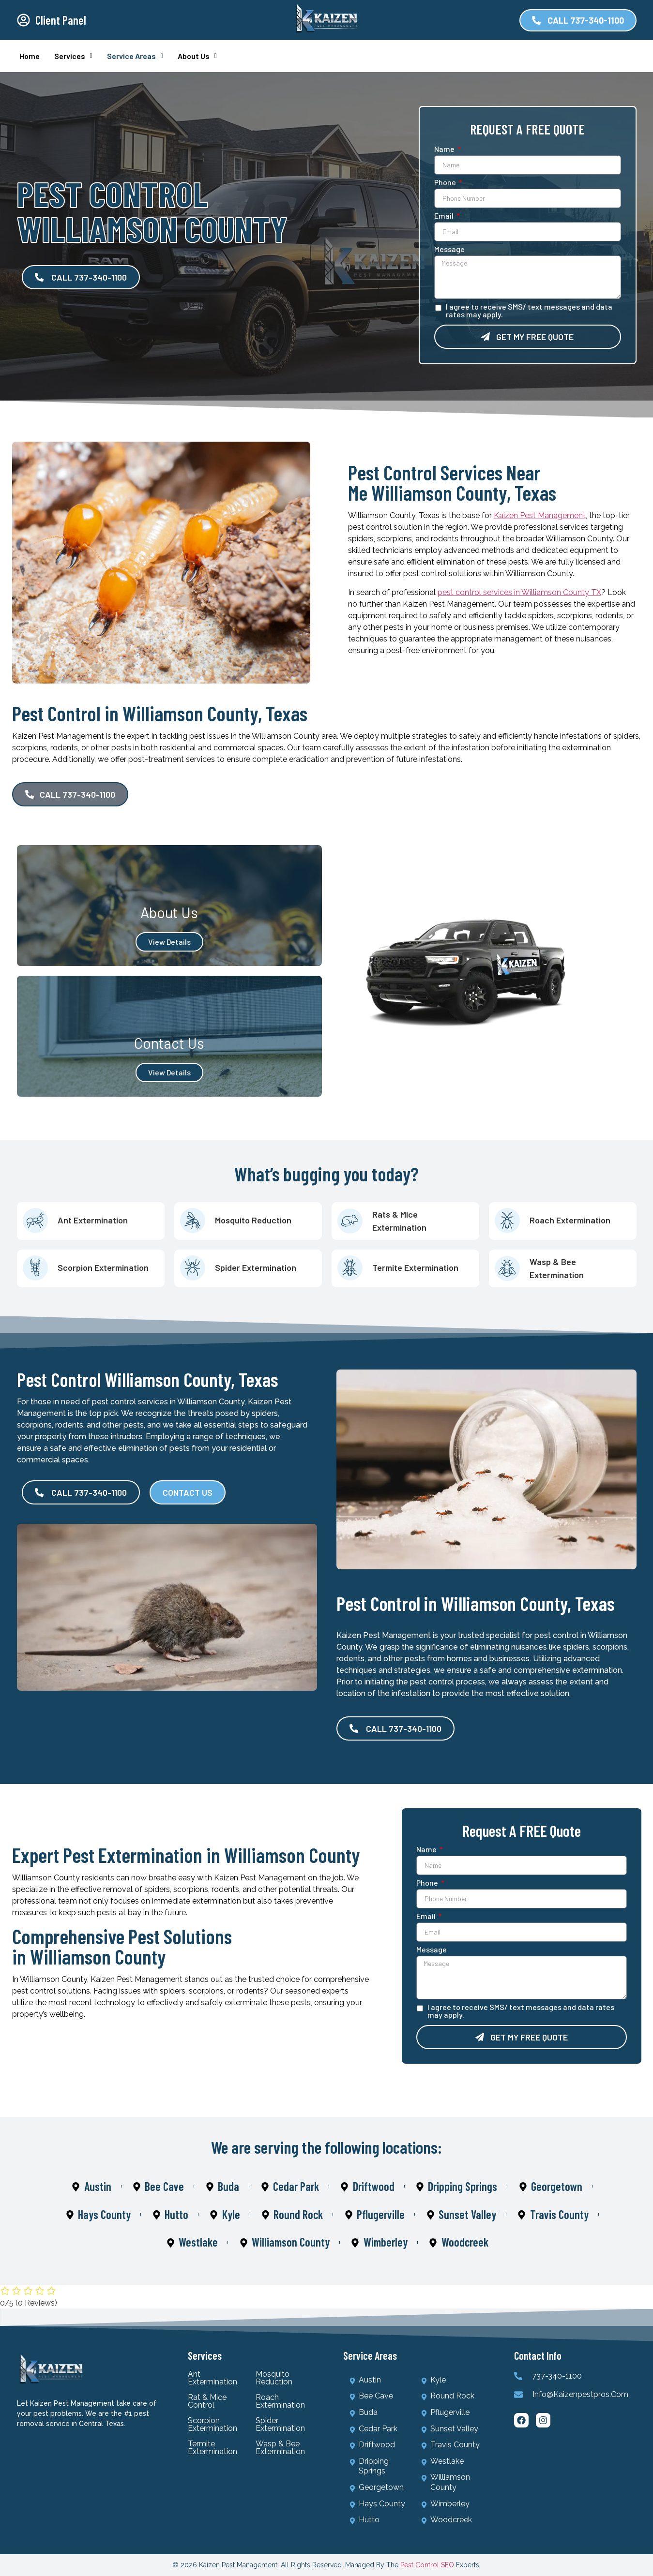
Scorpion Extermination (103, 1267)
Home (29, 55)
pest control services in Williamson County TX (519, 592)
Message (449, 249)
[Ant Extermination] (35, 1220)
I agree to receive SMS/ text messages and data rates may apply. (529, 311)
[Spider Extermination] (192, 1267)
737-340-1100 (557, 2376)
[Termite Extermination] (349, 1267)
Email (444, 216)
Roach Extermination (570, 1220)
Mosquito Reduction (253, 1220)
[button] (73, 56)
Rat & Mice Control (207, 2401)
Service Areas (135, 55)
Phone (445, 183)
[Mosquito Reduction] (192, 1220)
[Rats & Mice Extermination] (349, 1220)
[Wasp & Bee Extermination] (507, 1268)
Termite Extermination (415, 1267)
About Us (197, 55)
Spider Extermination (255, 1267)
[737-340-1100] (518, 2376)
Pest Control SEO (427, 2565)
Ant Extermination (93, 1220)
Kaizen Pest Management (540, 515)
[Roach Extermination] (507, 1220)
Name (445, 149)
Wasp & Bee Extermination (280, 2448)
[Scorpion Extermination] (35, 1267)
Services (73, 55)
